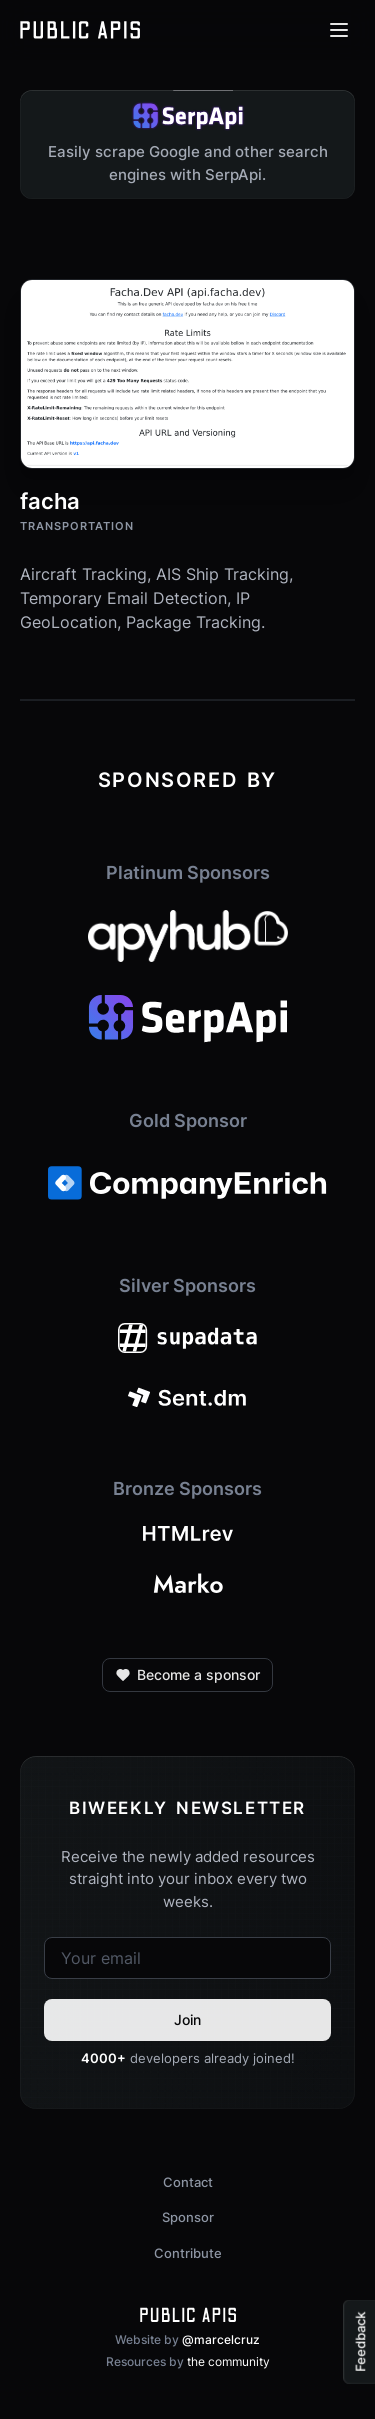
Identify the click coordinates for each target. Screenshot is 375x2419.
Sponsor (188, 2217)
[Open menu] (339, 30)
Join (187, 2019)
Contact (188, 2182)
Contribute (188, 2253)
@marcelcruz (221, 2339)
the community (228, 2361)
